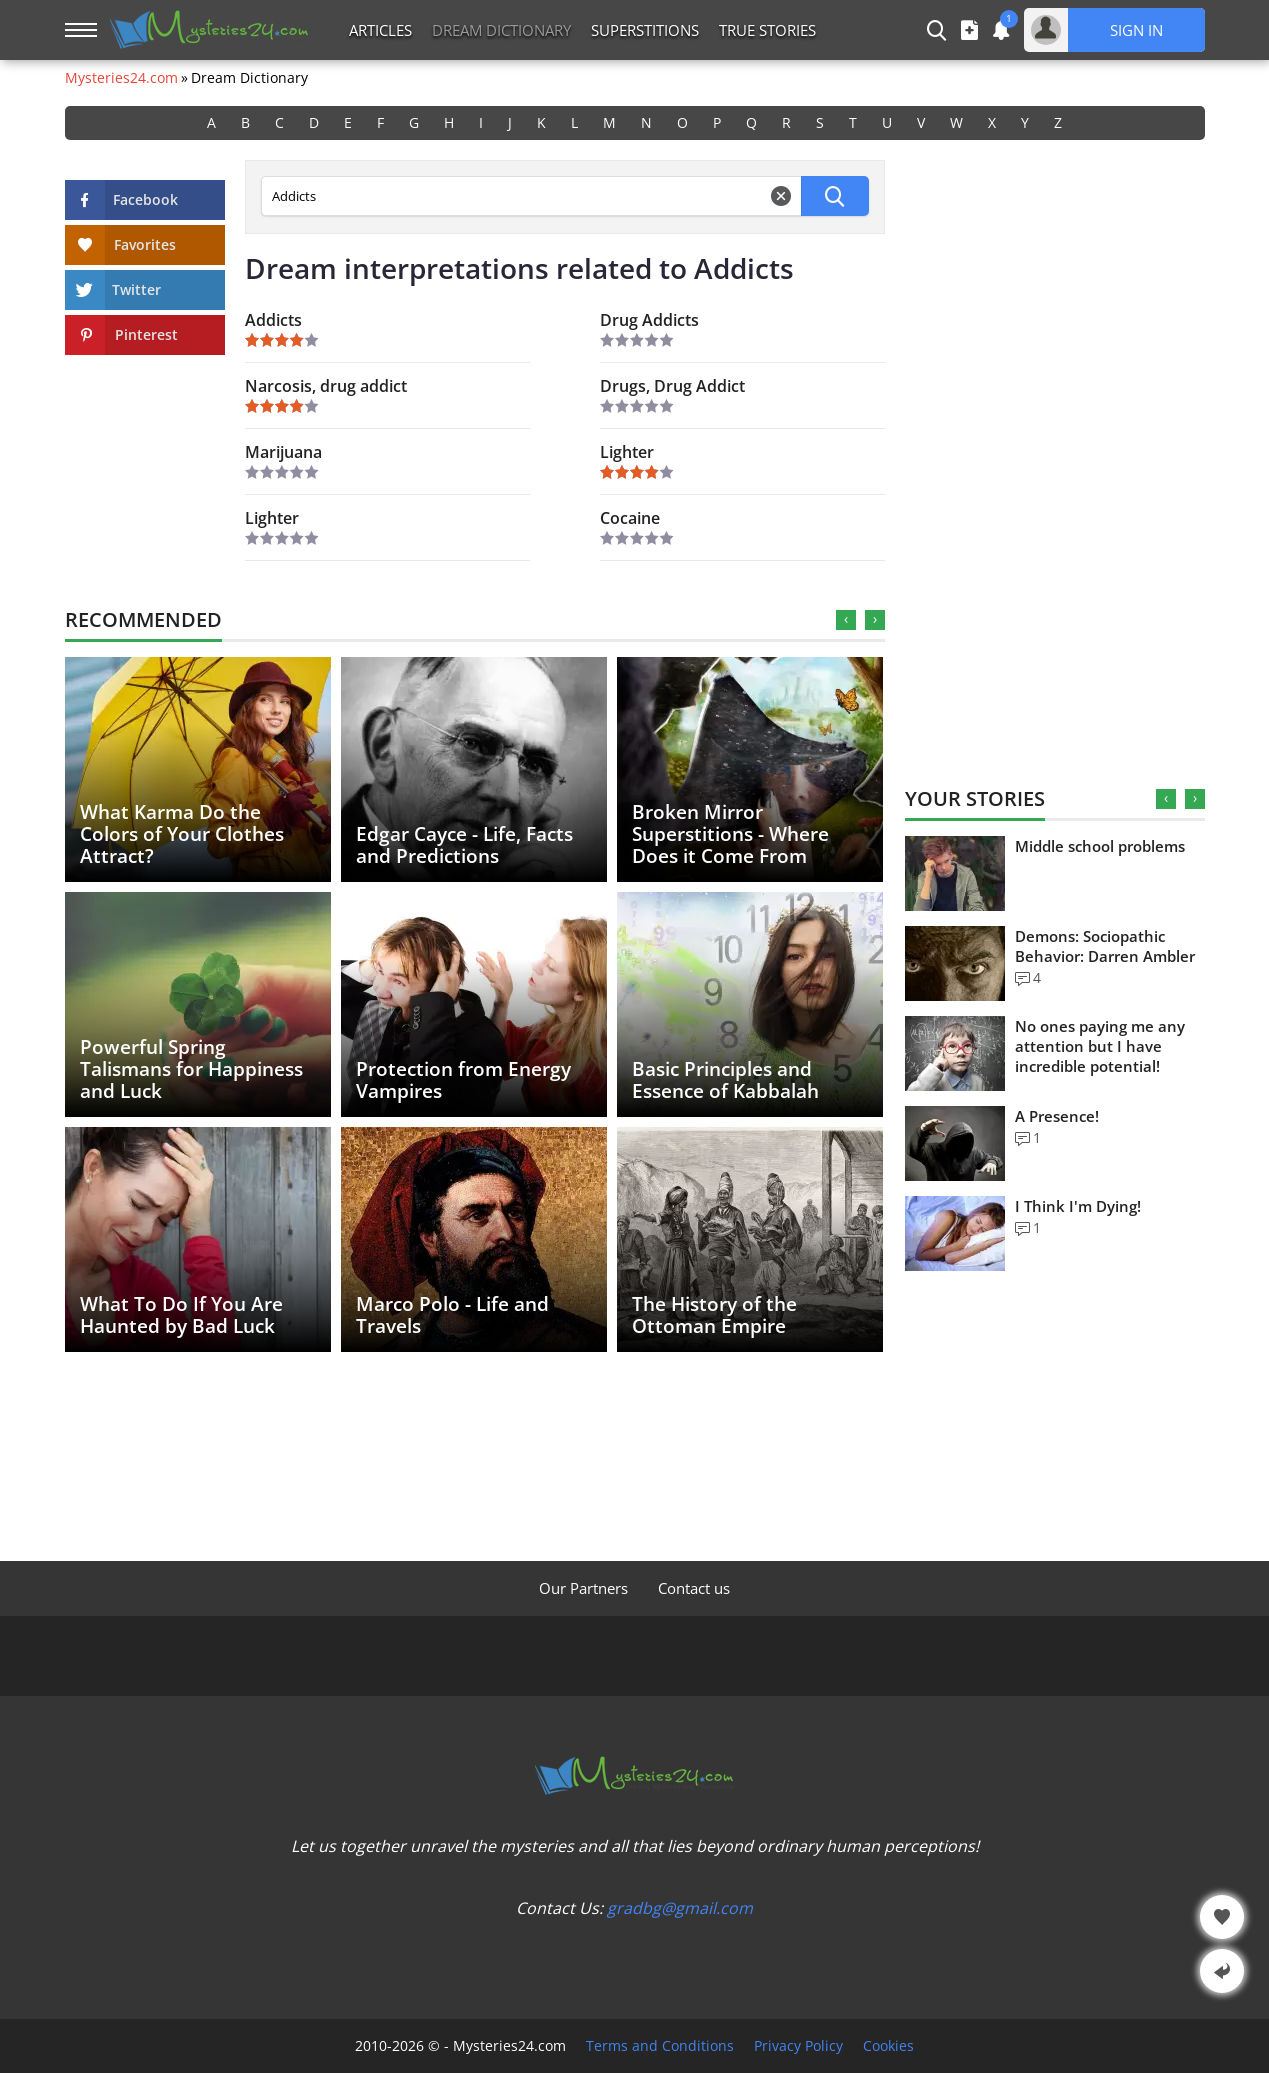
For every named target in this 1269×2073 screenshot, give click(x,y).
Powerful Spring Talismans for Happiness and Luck (191, 1069)
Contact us (694, 1588)
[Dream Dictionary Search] (531, 196)
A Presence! (1057, 1116)
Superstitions (645, 30)
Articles (380, 30)
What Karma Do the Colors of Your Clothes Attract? (182, 834)
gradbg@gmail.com (680, 1908)
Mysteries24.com (121, 78)
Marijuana (283, 452)
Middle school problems (1100, 846)
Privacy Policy (798, 2046)
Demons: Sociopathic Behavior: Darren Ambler (1105, 946)
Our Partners (583, 1588)
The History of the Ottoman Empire (714, 1315)
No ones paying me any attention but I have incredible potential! (1100, 1046)
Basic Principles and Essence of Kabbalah (725, 1080)
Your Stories (975, 798)
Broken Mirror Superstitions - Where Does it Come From (730, 834)
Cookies (888, 2046)
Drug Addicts (649, 320)
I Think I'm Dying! (1078, 1206)
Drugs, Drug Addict (672, 386)
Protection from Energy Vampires (463, 1080)
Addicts (273, 320)
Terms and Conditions (660, 2046)
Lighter (627, 452)
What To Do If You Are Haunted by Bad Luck (181, 1315)
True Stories (767, 30)
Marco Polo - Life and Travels (452, 1315)
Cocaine (630, 518)
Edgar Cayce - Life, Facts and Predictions (464, 845)
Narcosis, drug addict (326, 386)
